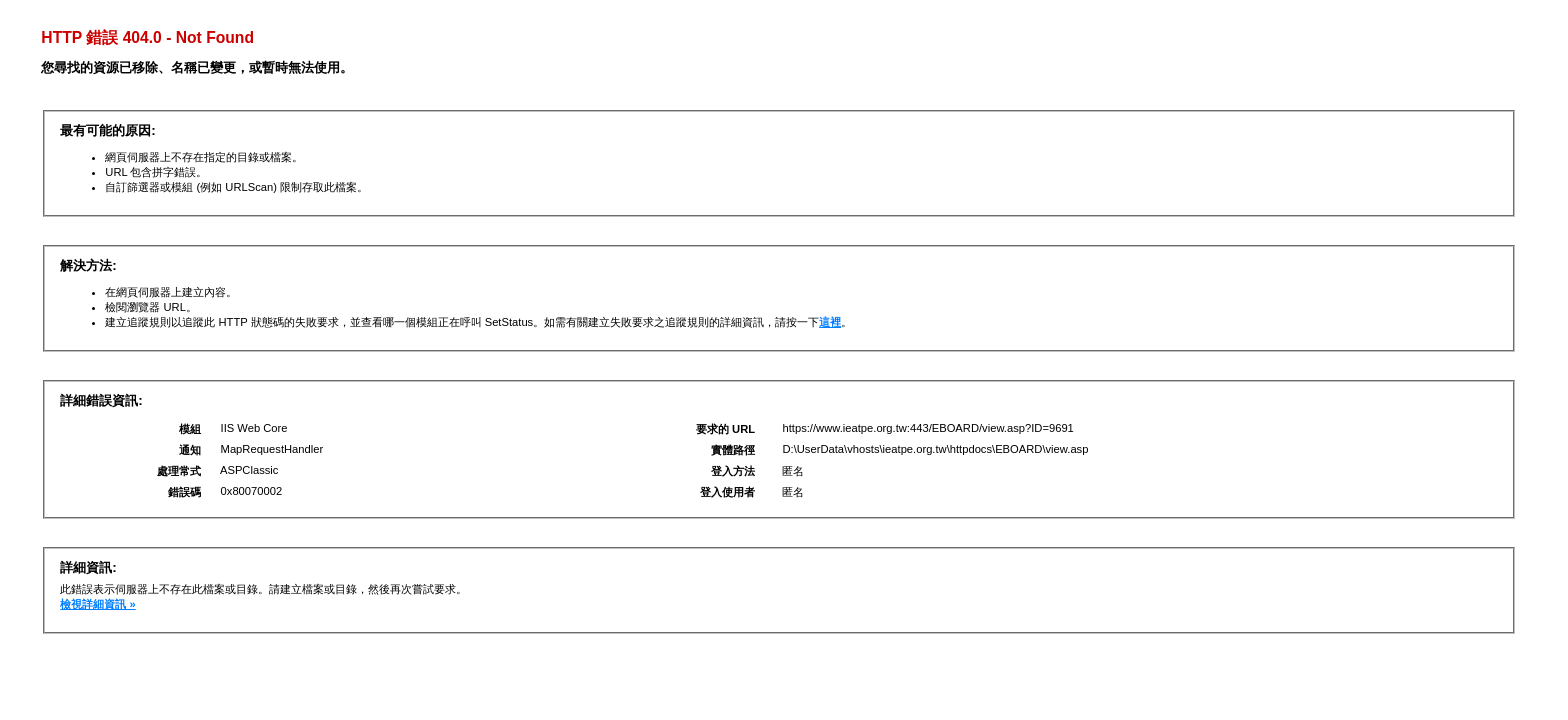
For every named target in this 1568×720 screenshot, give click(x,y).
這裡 (830, 322)
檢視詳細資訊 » (97, 604)
